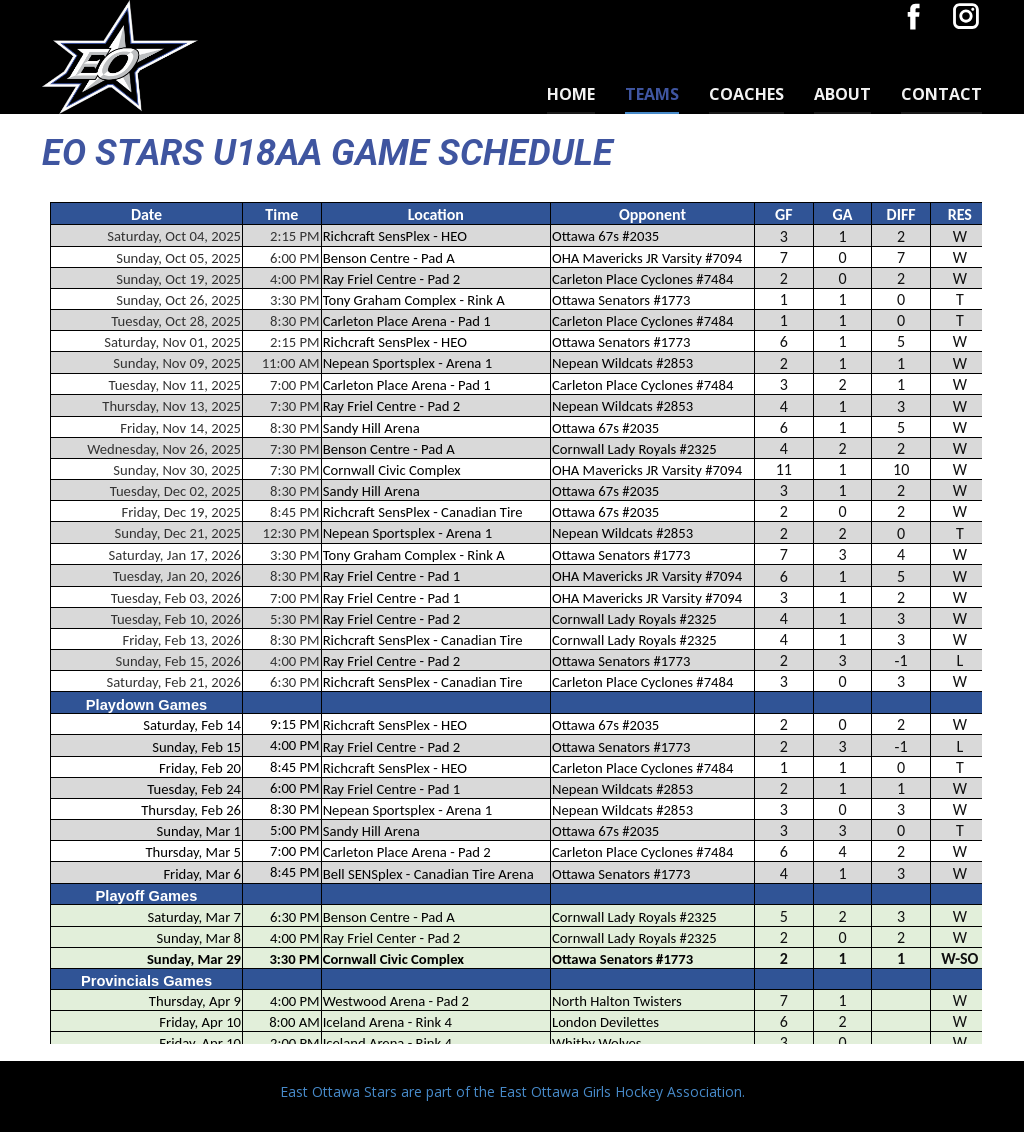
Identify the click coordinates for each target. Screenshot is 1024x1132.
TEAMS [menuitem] (652, 94)
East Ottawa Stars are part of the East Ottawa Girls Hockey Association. (512, 1091)
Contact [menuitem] (941, 94)
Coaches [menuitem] (746, 94)
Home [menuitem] (571, 94)
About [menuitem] (842, 94)
